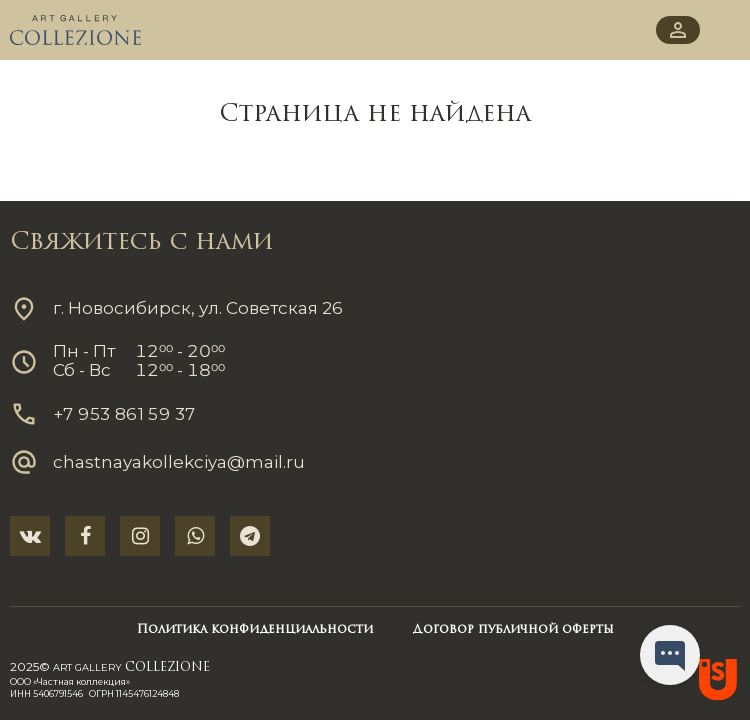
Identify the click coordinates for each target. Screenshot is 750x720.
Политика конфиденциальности (255, 630)
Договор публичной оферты (513, 630)
